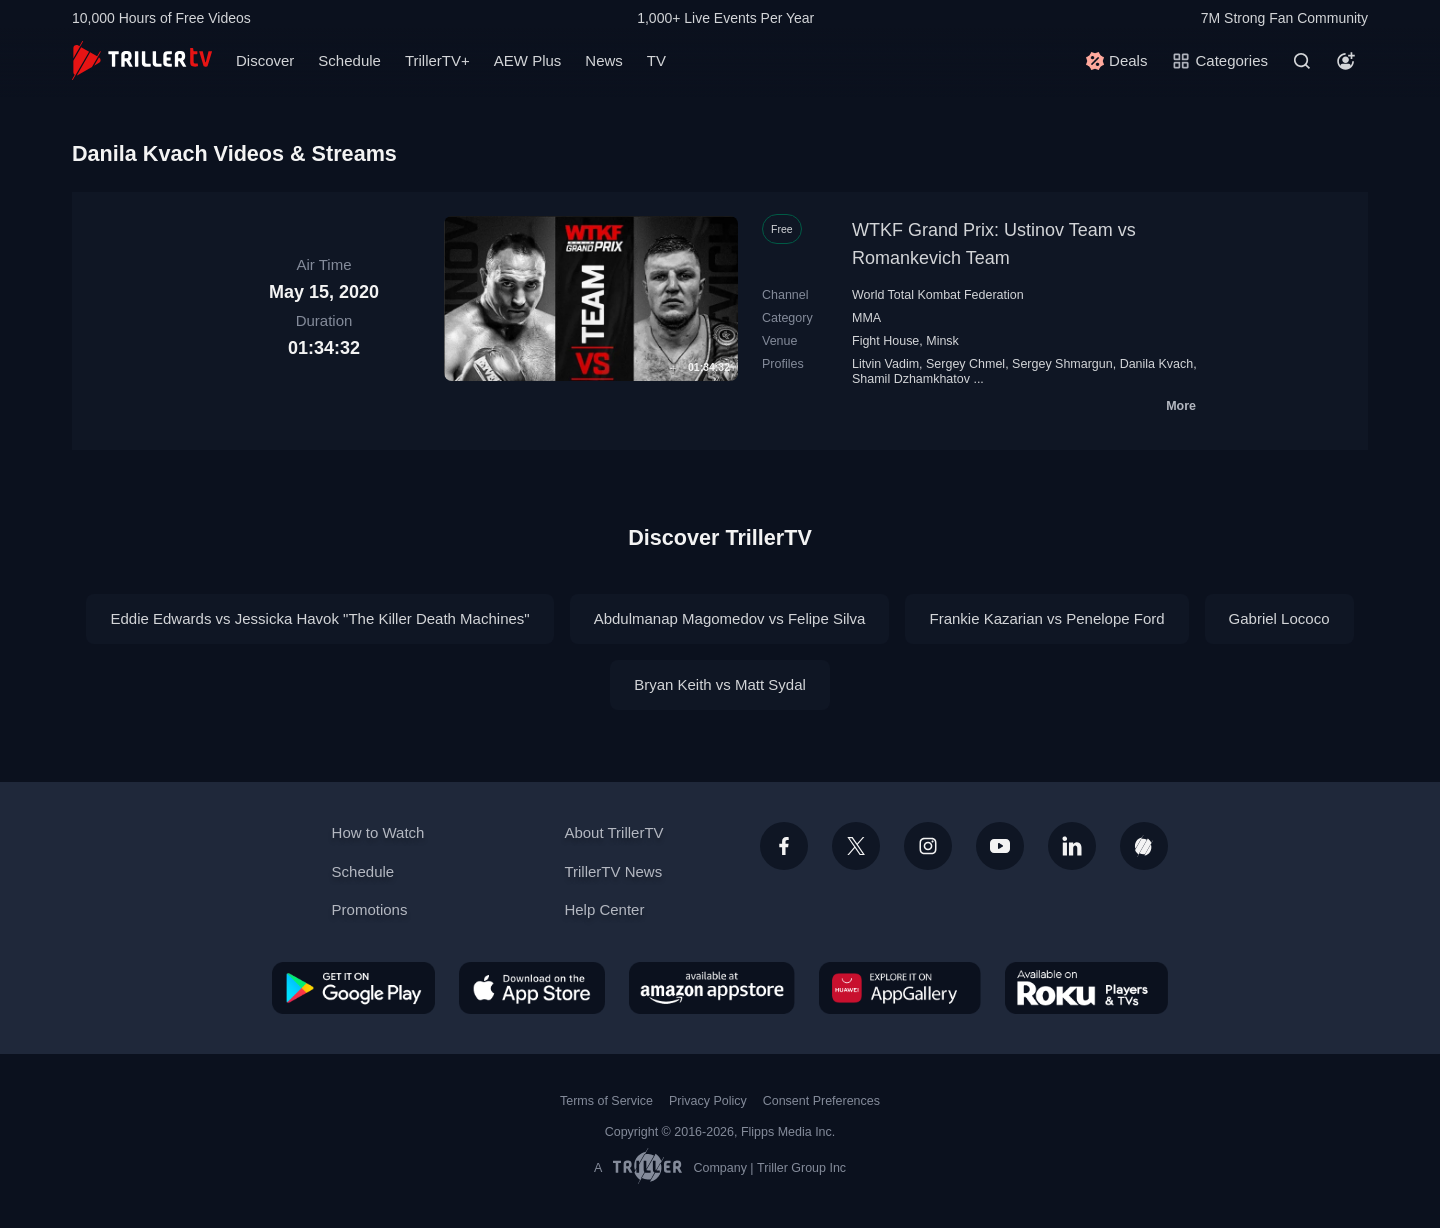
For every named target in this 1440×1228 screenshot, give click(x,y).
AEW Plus (528, 60)
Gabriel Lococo (1279, 618)
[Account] (1346, 61)
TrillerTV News (613, 871)
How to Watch (378, 832)
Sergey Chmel (965, 364)
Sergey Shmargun (1062, 364)
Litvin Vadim (885, 364)
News (604, 60)
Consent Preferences (821, 1101)
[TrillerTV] (142, 60)
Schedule (349, 60)
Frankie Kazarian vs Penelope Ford (1046, 618)
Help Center (604, 909)
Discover (265, 60)
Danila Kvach (1157, 364)
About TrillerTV (613, 832)
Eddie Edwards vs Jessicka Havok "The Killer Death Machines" (319, 618)
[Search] (1302, 61)
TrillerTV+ (437, 60)
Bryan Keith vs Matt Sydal (720, 684)
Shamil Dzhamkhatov (911, 379)
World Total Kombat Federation (938, 295)
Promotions (370, 909)
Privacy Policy (708, 1101)
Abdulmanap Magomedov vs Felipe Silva (730, 618)
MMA (866, 318)
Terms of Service (606, 1101)
